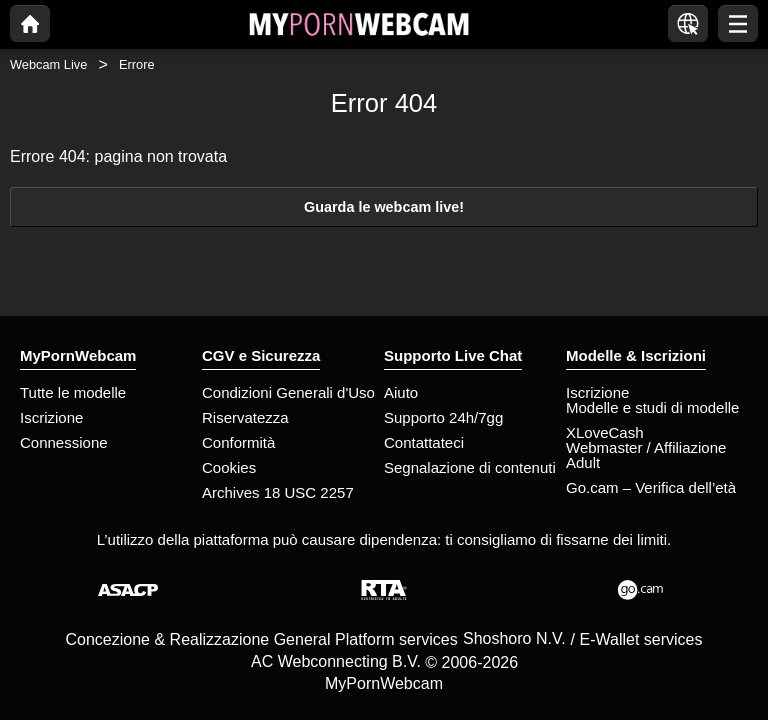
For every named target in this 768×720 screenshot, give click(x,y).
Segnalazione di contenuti (470, 467)
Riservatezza (245, 417)
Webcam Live (48, 64)
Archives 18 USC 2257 (278, 492)
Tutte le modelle (73, 392)
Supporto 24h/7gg (443, 417)
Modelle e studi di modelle (652, 407)
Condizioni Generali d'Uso (288, 392)
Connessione (64, 442)
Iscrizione (51, 417)
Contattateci (424, 442)
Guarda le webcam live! (384, 207)
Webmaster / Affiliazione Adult (646, 455)
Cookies (229, 467)
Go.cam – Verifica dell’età (651, 487)
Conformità (238, 442)
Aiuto (401, 392)
